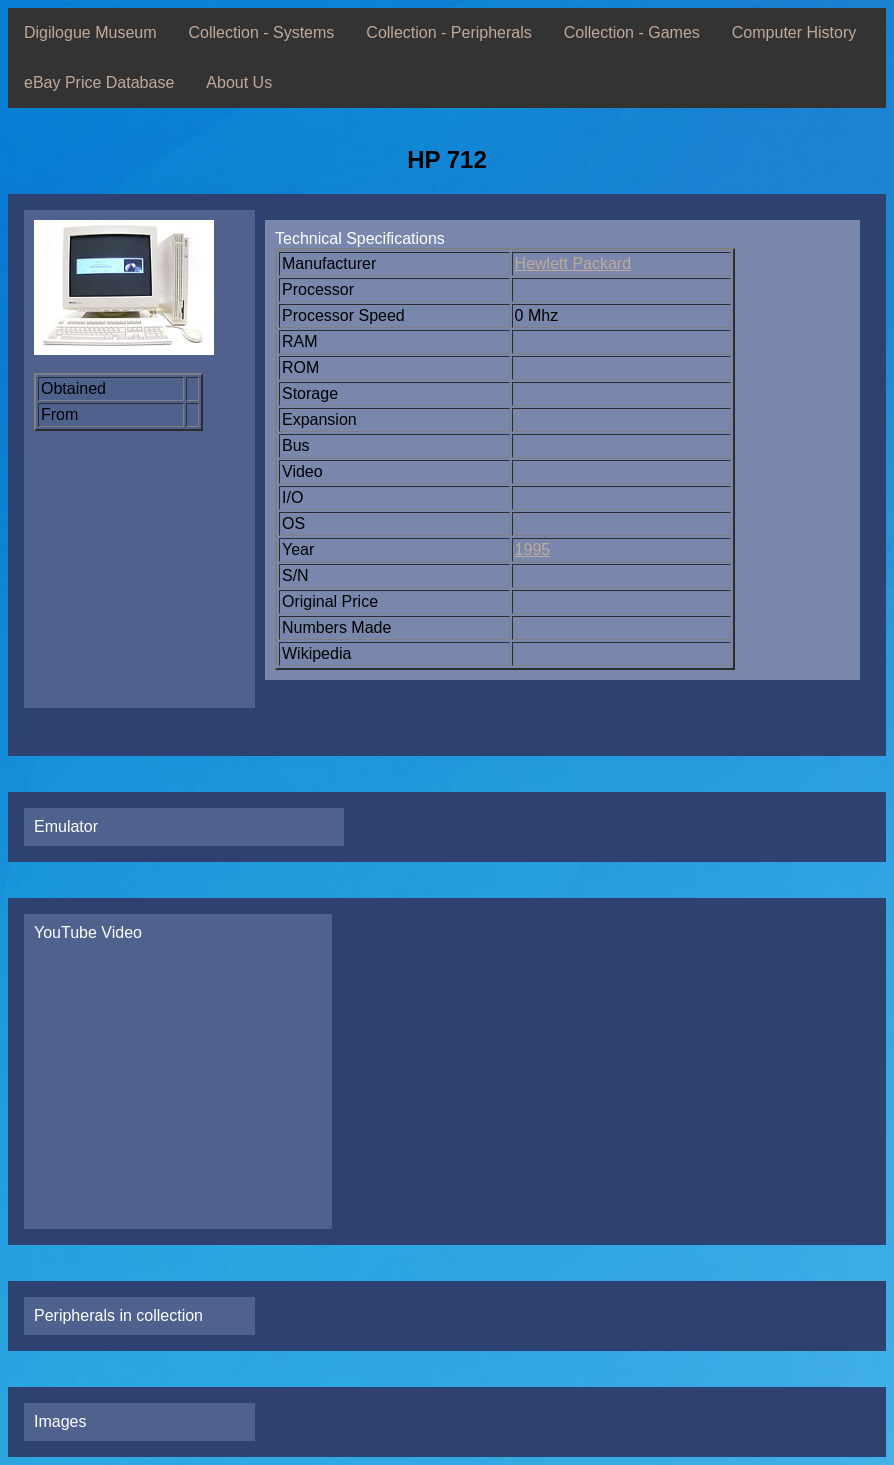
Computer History (794, 32)
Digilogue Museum (90, 32)
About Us (239, 82)
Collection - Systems (262, 32)
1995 (533, 549)
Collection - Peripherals (448, 32)
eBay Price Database (99, 82)
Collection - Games (632, 32)
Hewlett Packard (573, 263)
